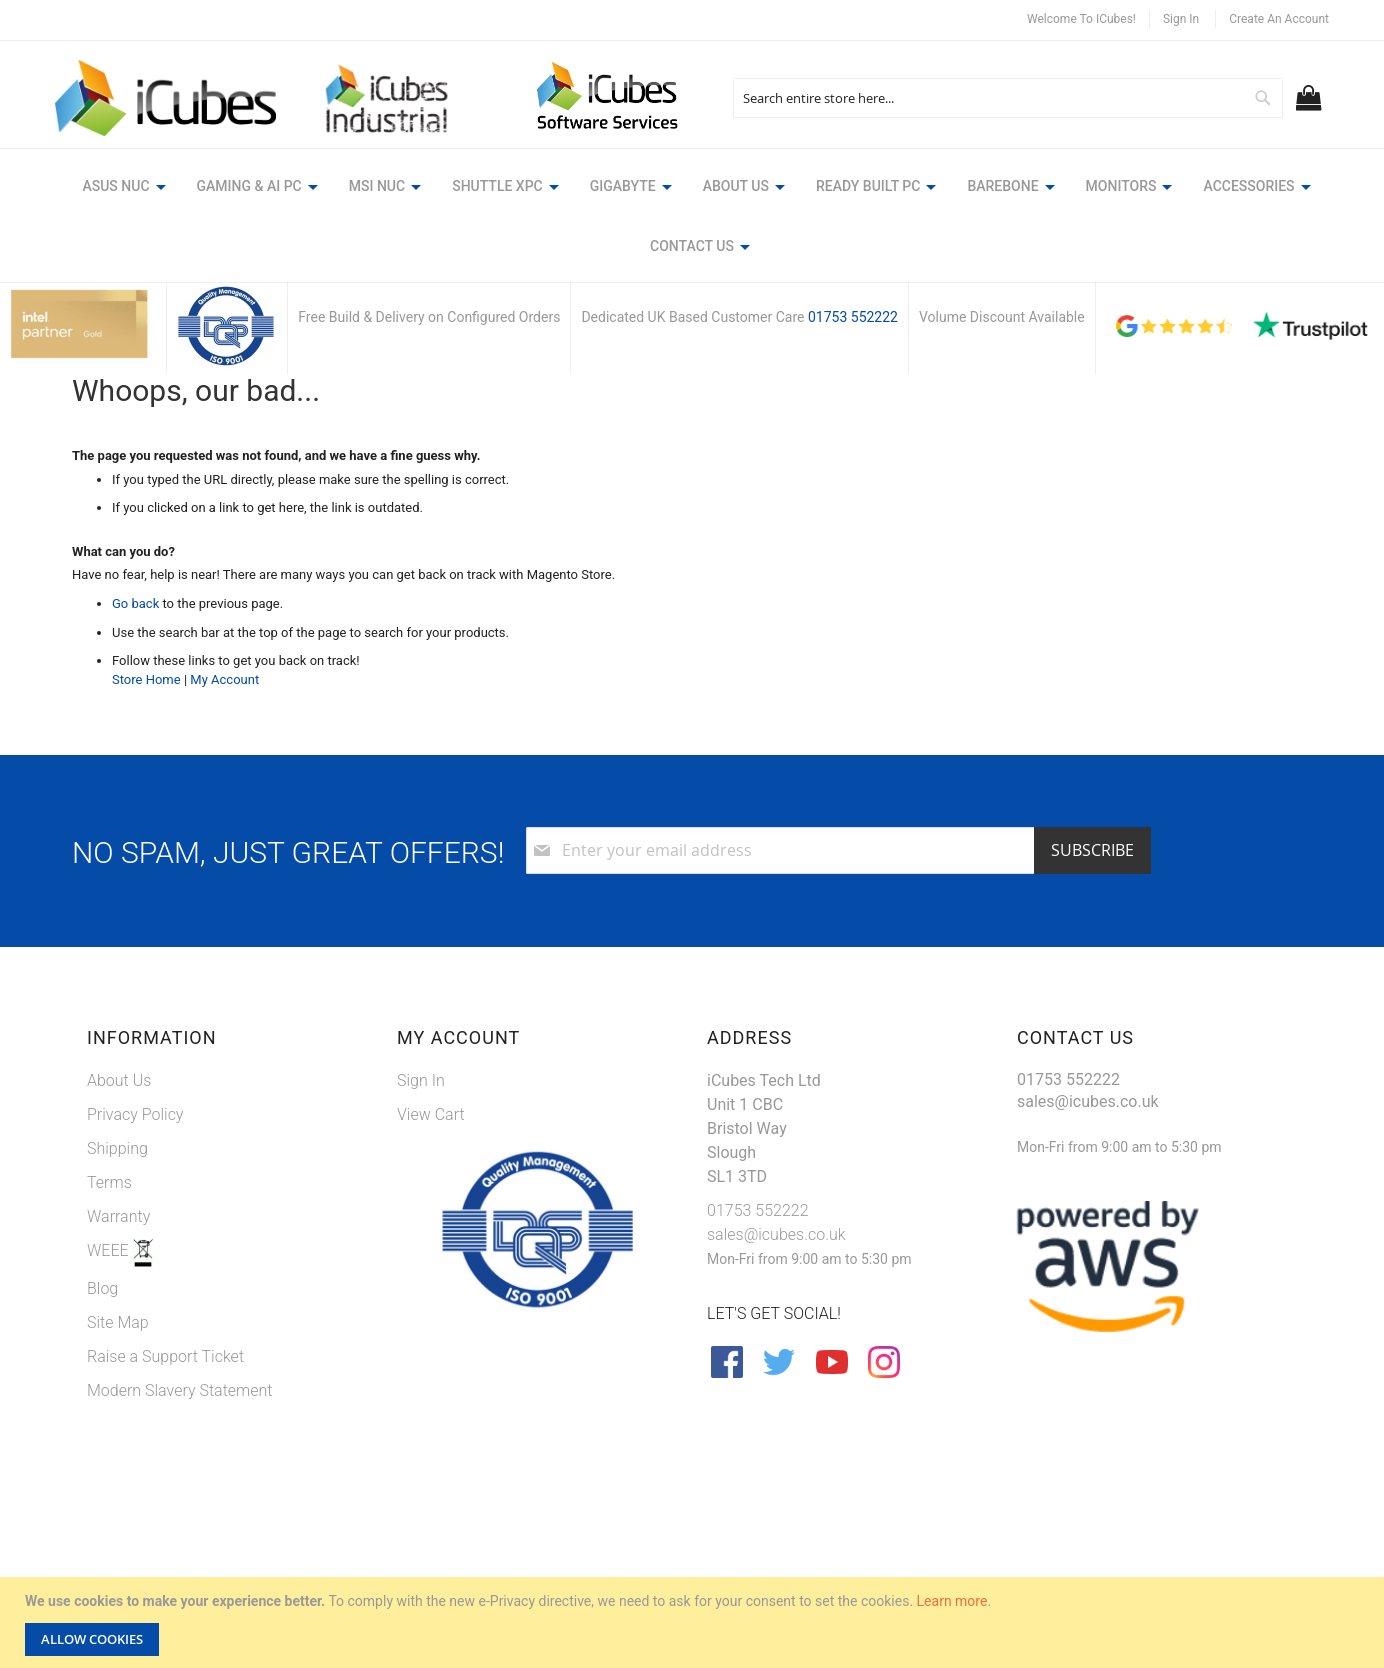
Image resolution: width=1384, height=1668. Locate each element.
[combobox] (1007, 98)
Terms (109, 1182)
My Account (224, 679)
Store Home (146, 679)
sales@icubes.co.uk (776, 1234)
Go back (135, 603)
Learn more (952, 1601)
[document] (694, 1622)
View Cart (431, 1114)
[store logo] (165, 98)
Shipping (117, 1148)
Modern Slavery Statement (180, 1390)
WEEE (110, 1250)
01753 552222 (853, 317)
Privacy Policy (135, 1114)
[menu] (692, 219)
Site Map (118, 1322)
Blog (102, 1288)
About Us (119, 1080)
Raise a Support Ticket (165, 1356)
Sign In (1181, 19)
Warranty (118, 1216)
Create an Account (1279, 19)
